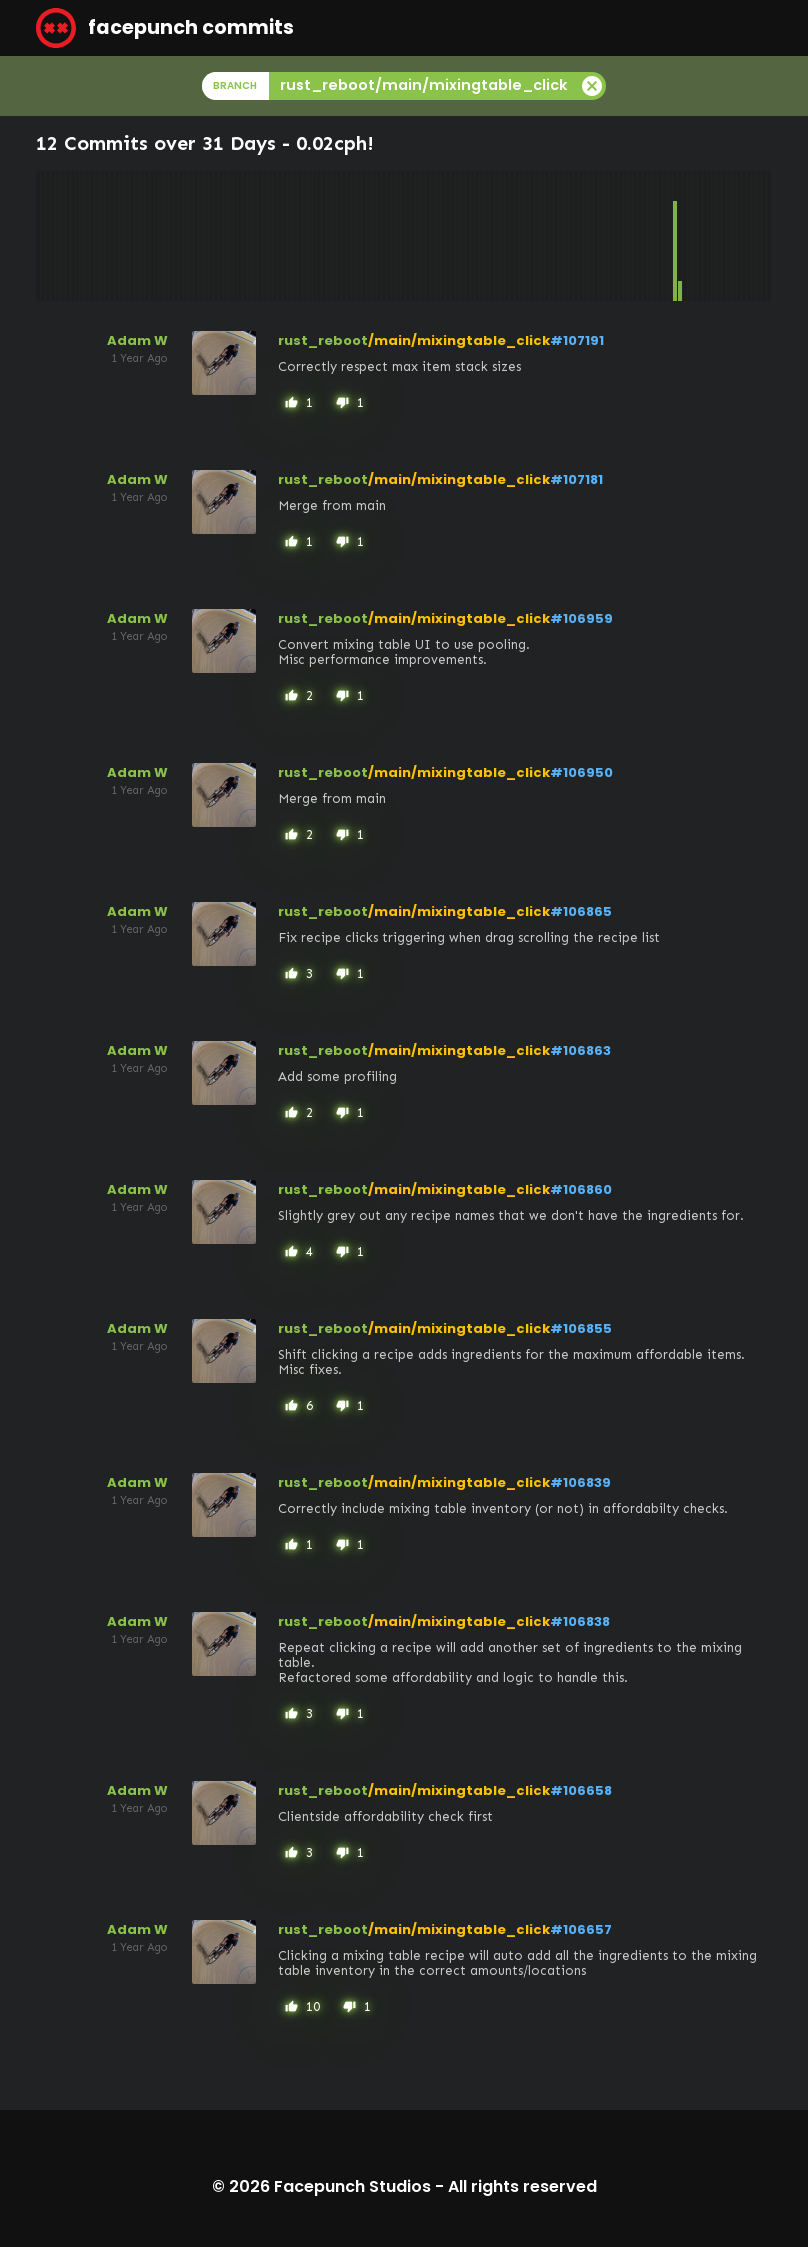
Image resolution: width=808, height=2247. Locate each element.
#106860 (581, 1189)
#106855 (581, 1328)
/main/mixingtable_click (459, 340)
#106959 (581, 618)
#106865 (581, 911)
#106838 (580, 1621)
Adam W (137, 340)
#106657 (581, 1929)
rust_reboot (323, 340)
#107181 (576, 479)
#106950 (581, 772)
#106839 (580, 1482)
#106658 (581, 1790)
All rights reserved (522, 2186)
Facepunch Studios (352, 2186)
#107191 (577, 340)
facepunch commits (165, 28)
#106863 (580, 1050)
